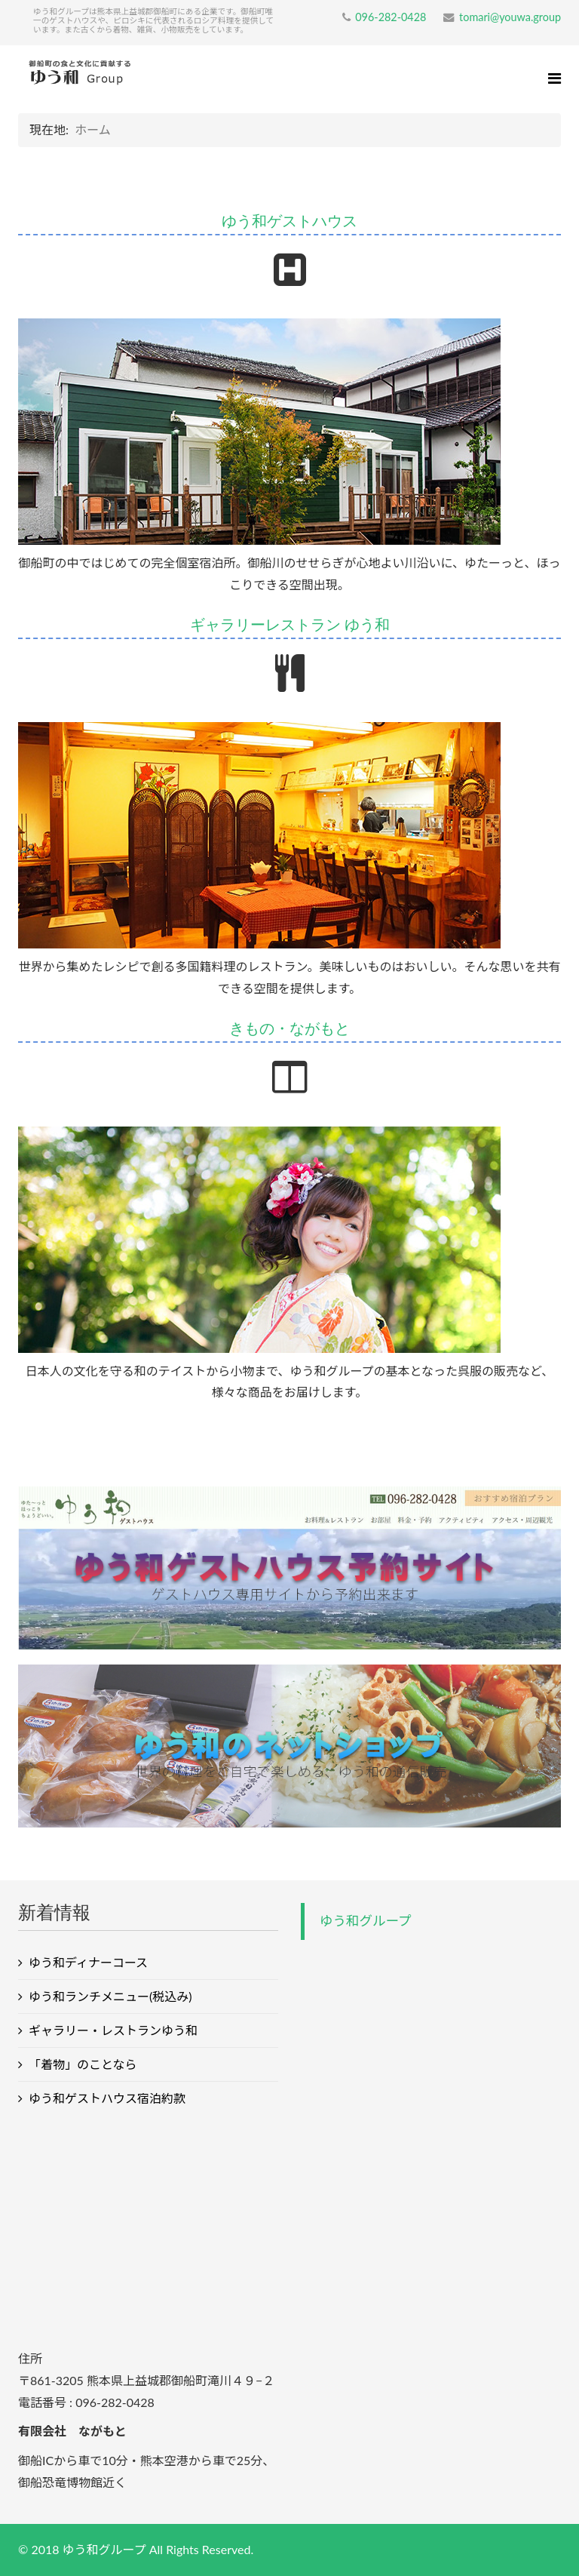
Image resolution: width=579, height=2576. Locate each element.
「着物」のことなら (83, 2064)
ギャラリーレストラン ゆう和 (290, 624)
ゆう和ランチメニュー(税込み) (110, 1996)
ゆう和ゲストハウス (289, 221)
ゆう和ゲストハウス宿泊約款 (107, 2098)
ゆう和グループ (365, 1921)
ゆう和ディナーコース (88, 1962)
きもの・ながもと (289, 1028)
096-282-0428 (390, 17)
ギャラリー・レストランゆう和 (113, 2030)
